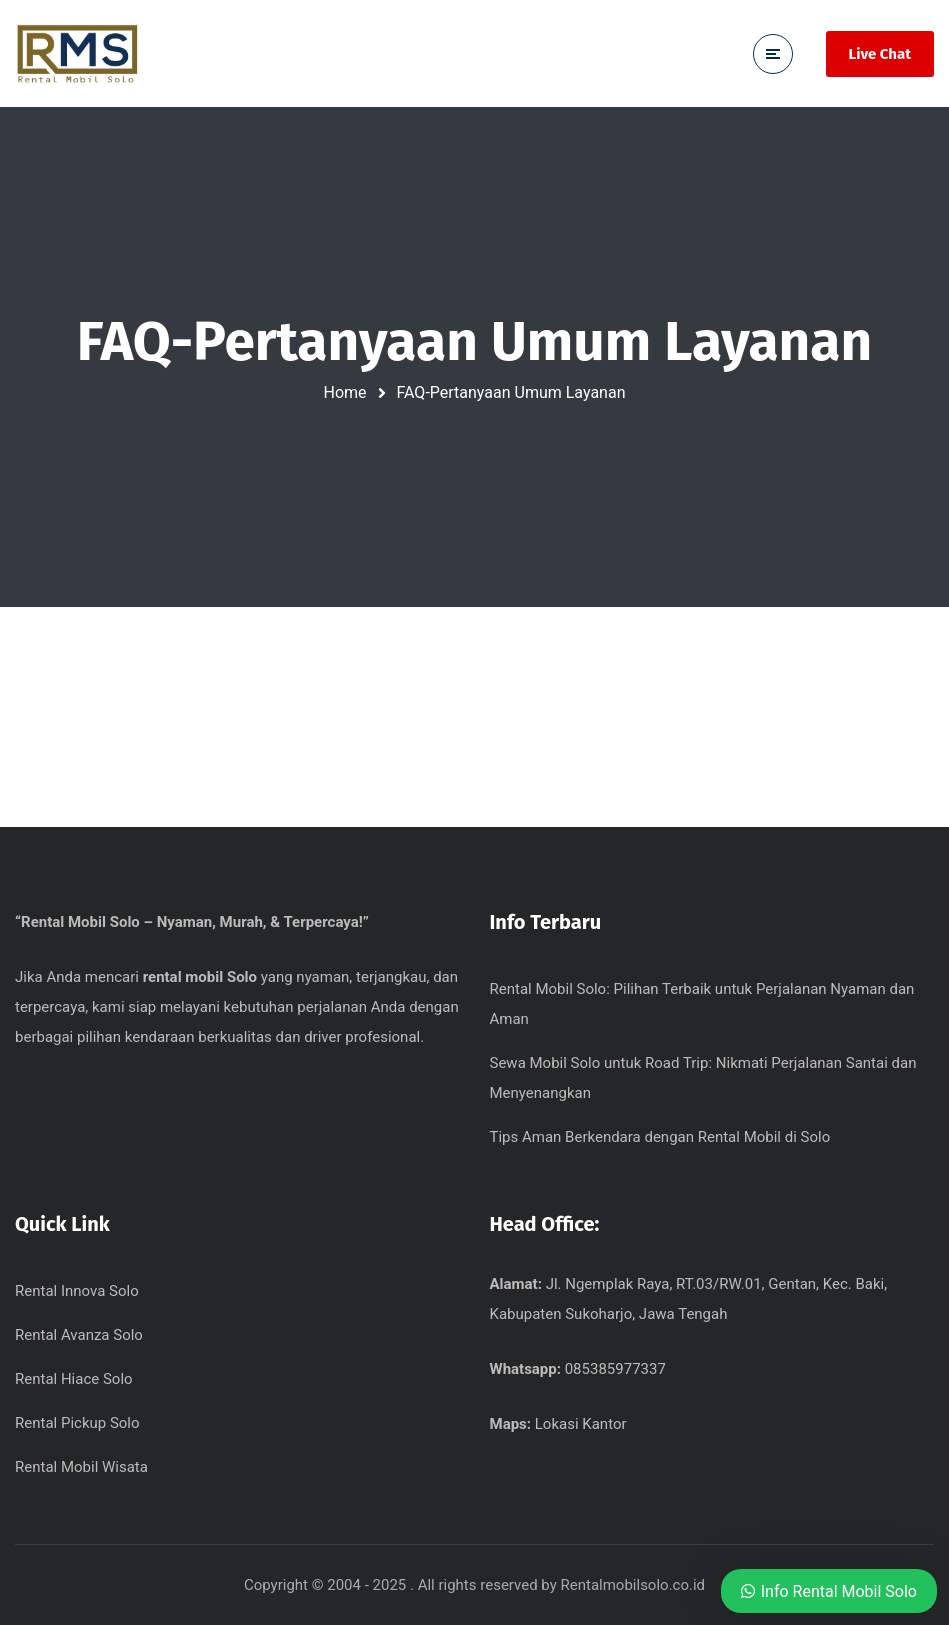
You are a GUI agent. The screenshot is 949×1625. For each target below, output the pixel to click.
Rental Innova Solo (77, 1291)
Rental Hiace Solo (74, 1379)
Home (345, 392)
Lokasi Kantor (581, 1424)
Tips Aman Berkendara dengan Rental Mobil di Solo (660, 1137)
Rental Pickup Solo (77, 1423)
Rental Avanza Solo (79, 1335)
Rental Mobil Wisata (81, 1467)
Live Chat (880, 54)
